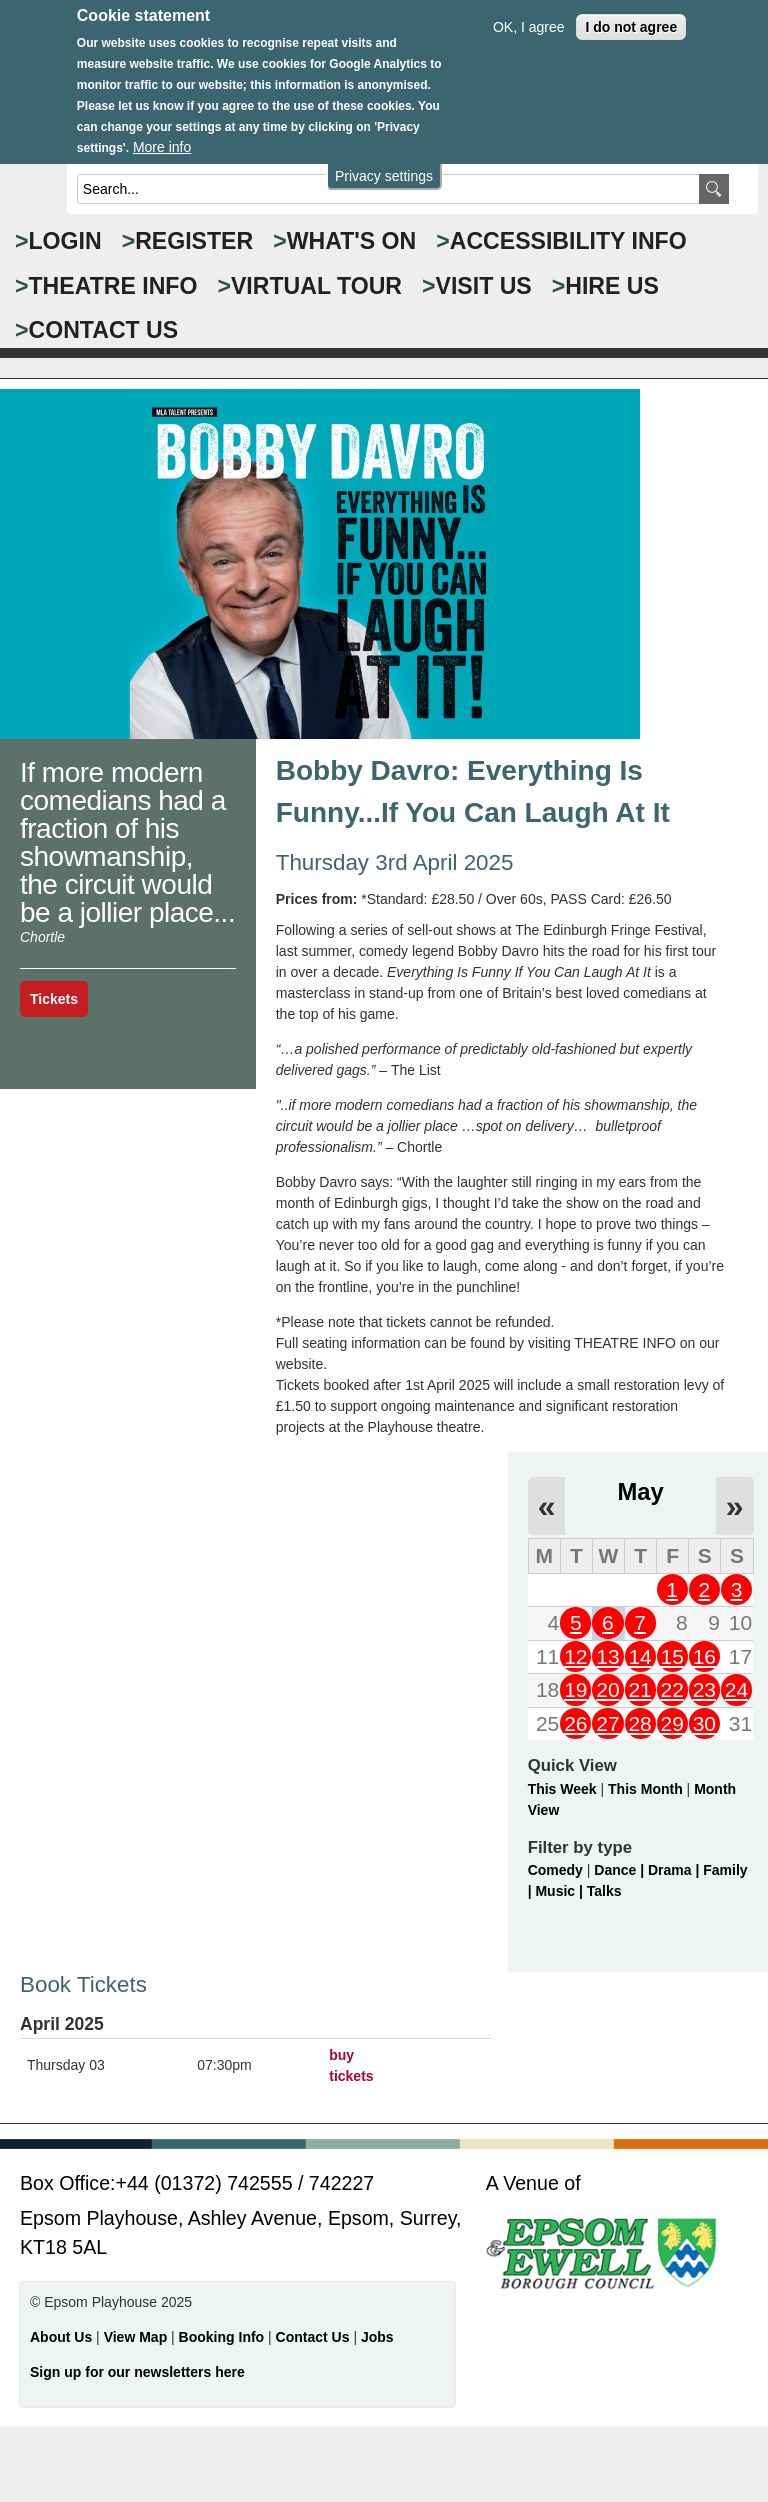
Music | (560, 1891)
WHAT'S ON (352, 241)
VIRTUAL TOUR (316, 286)
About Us (61, 2337)
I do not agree (631, 15)
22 (672, 1689)
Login (65, 241)
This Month (645, 1789)
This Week (562, 1789)
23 (704, 1689)
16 (704, 1656)
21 (639, 1689)
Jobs (377, 2337)
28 (639, 1723)
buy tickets (351, 2065)
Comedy (555, 1870)
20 (607, 1689)
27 (607, 1723)
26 (575, 1723)
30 (704, 1723)
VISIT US (484, 286)
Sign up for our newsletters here (137, 2372)
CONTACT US (104, 330)
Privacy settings (384, 164)
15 (672, 1656)
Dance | (621, 1870)
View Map (137, 2337)
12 (575, 1656)
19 (575, 1689)
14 (639, 1656)
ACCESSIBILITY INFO (568, 241)
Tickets (54, 999)
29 (672, 1723)
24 (736, 1689)
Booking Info (222, 2337)
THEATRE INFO (113, 286)
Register (194, 241)
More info (162, 135)
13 (607, 1656)
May (640, 1491)
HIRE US (612, 286)
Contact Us (315, 2337)
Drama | (675, 1870)
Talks (604, 1891)
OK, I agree (529, 15)
